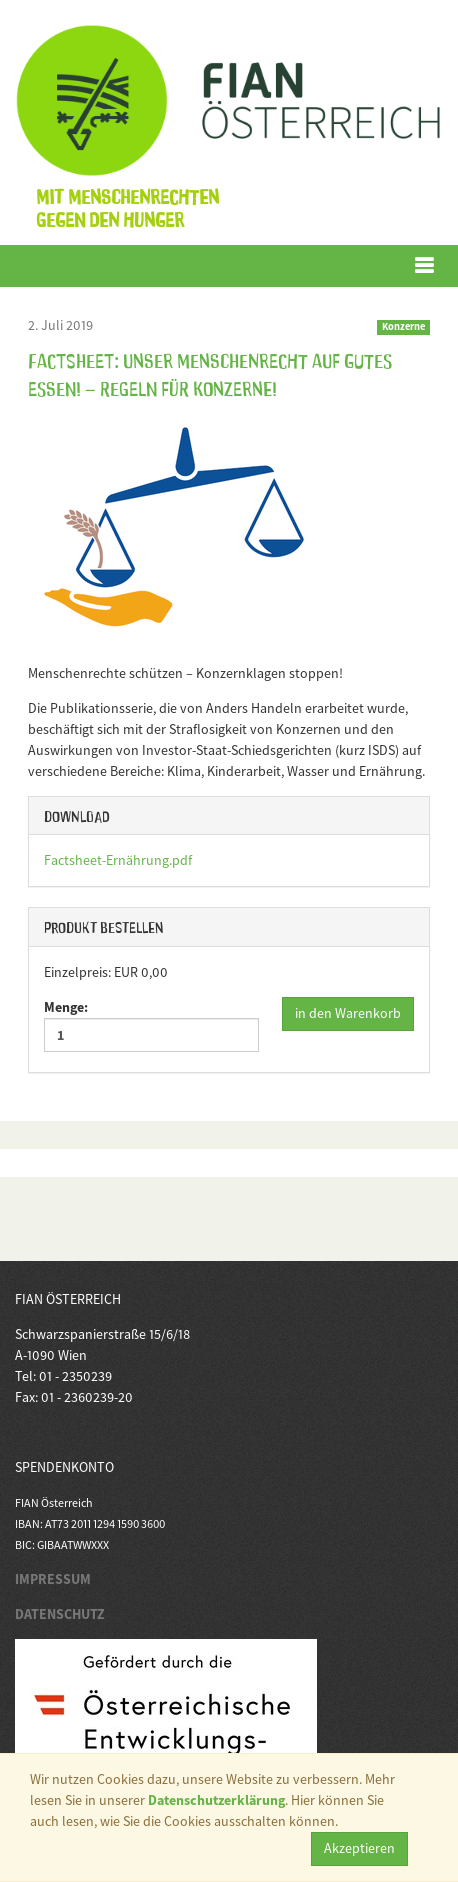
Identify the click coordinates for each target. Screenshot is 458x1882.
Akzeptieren (359, 1848)
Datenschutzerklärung (216, 1800)
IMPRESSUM (53, 1579)
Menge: (151, 1025)
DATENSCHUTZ (60, 1614)
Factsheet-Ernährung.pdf (118, 860)
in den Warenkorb (348, 1013)
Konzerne (403, 326)
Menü (209, 265)
